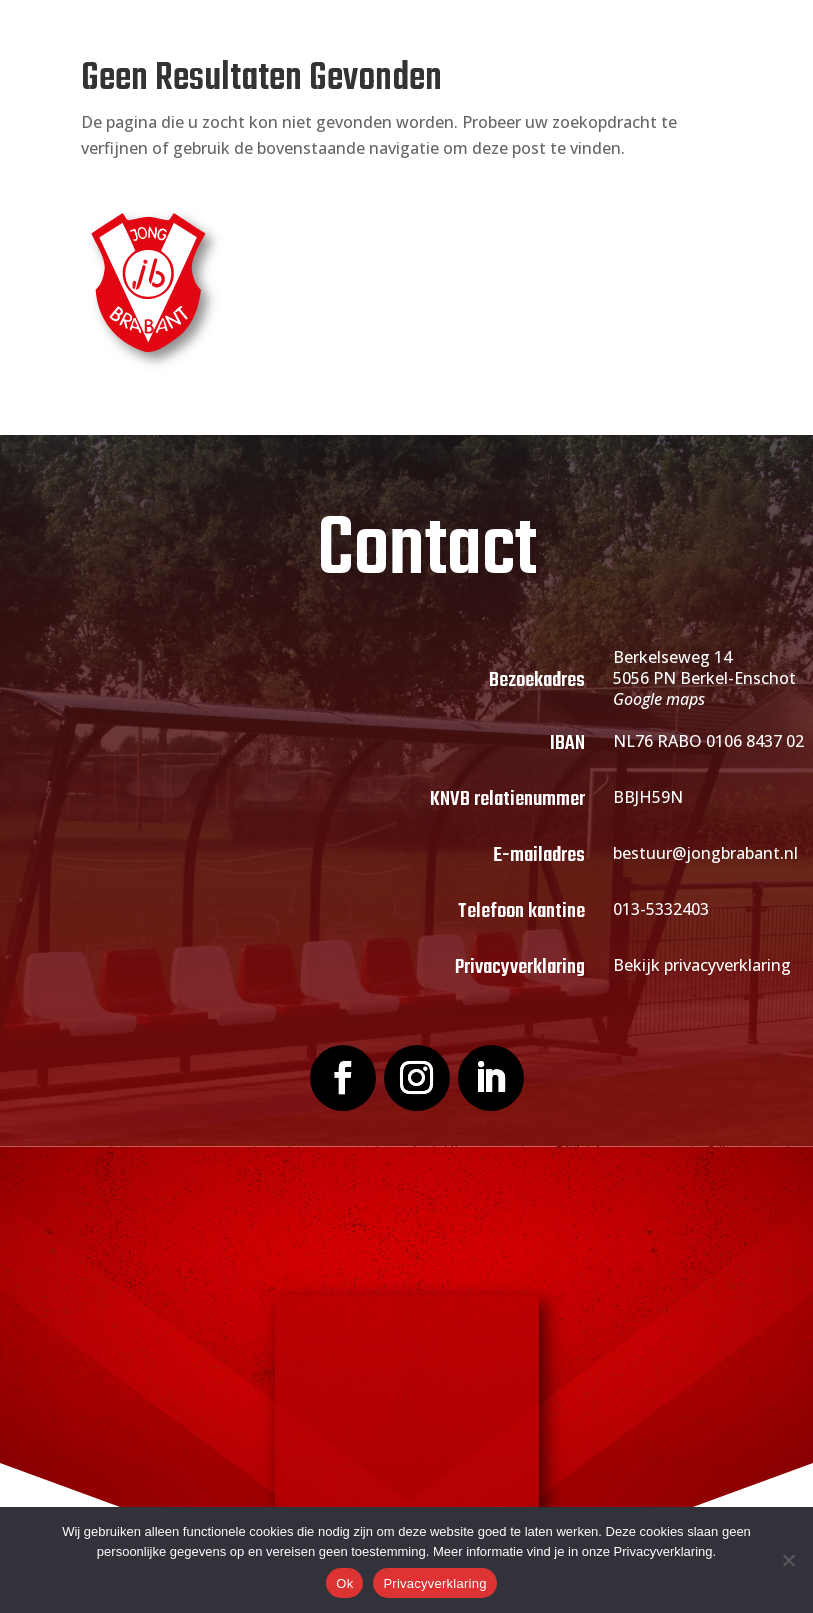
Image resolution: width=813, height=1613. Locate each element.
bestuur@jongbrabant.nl (705, 853)
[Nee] (788, 1560)
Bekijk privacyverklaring (702, 965)
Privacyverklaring (434, 1583)
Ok (344, 1583)
